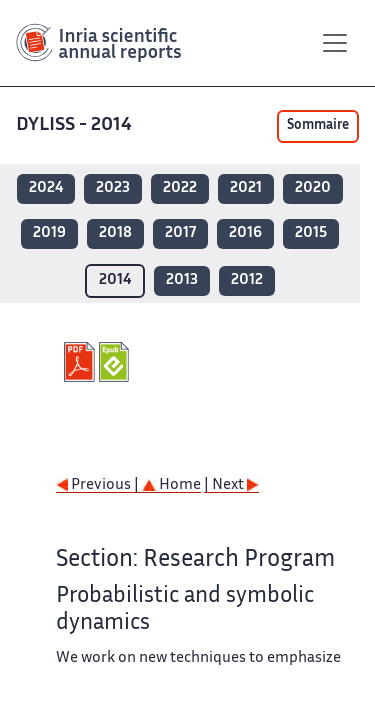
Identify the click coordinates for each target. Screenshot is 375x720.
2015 (311, 233)
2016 (245, 233)
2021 (246, 188)
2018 (115, 233)
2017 (180, 233)
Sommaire (318, 126)
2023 (113, 188)
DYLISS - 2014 (76, 125)
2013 (182, 280)
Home (171, 485)
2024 (46, 188)
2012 (247, 280)
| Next (231, 485)
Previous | (99, 485)
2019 (49, 233)
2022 (180, 188)
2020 (313, 188)
